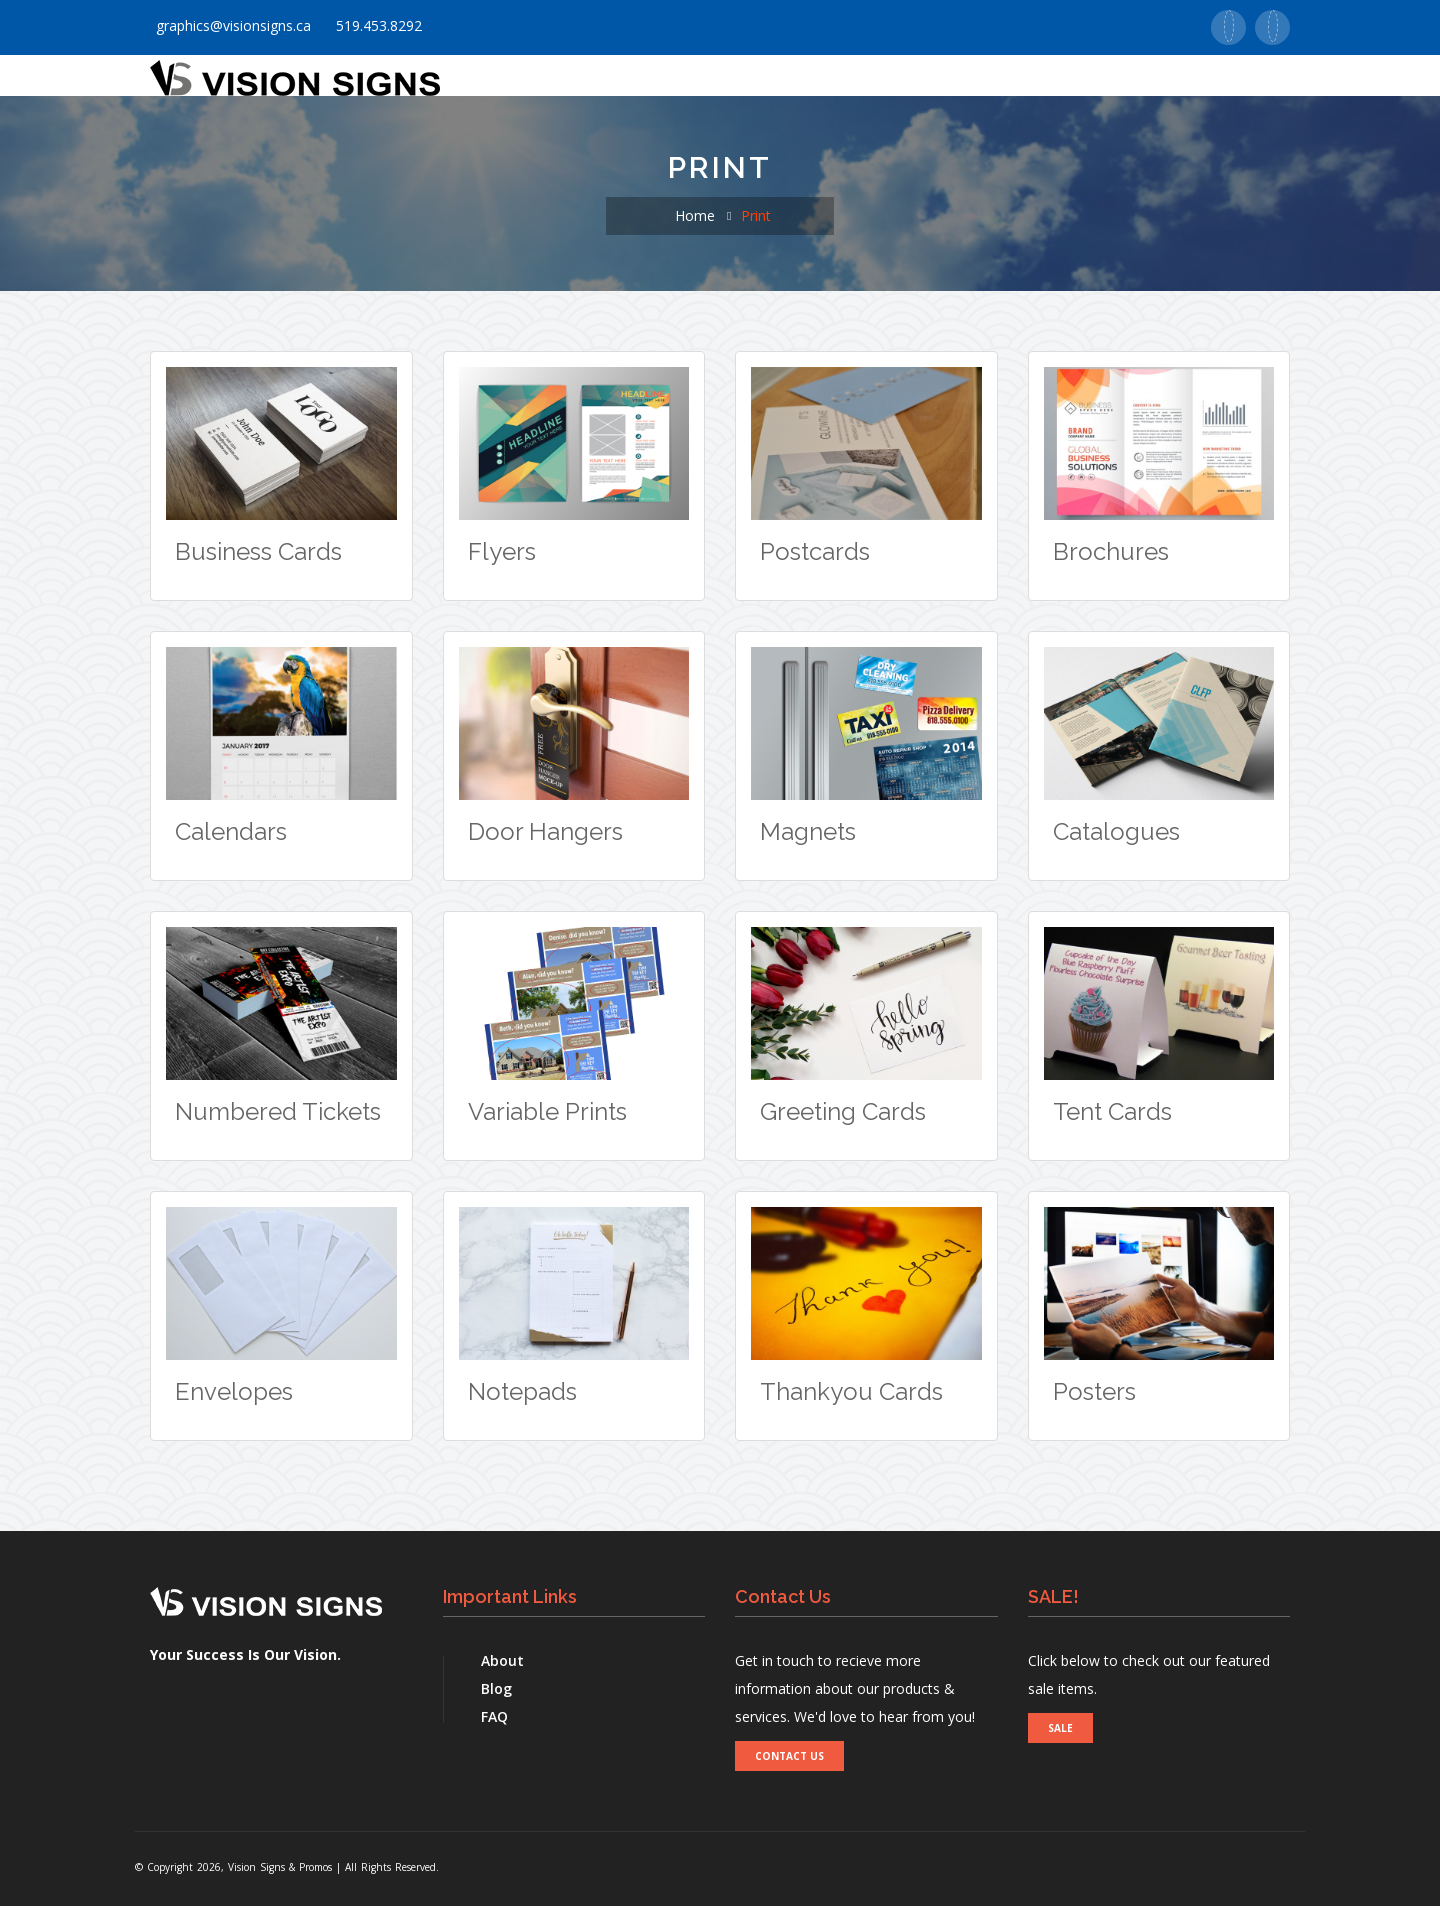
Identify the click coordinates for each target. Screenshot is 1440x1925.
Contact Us (1105, 86)
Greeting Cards (843, 1130)
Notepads (522, 1410)
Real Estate (1230, 86)
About (502, 1679)
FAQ (494, 1735)
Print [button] (657, 86)
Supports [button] (983, 86)
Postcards (815, 570)
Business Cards (258, 570)
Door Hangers (545, 850)
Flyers (502, 570)
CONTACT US (789, 1775)
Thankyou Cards (851, 1410)
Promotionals (857, 86)
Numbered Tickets (278, 1130)
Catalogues (1116, 850)
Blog (496, 1707)
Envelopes (234, 1410)
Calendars (231, 850)
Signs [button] (739, 86)
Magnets (808, 850)
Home (476, 86)
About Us (566, 86)
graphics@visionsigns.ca (230, 25)
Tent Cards (1112, 1130)
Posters (1094, 1410)
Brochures (1111, 570)
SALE (1060, 1747)
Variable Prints (547, 1130)
